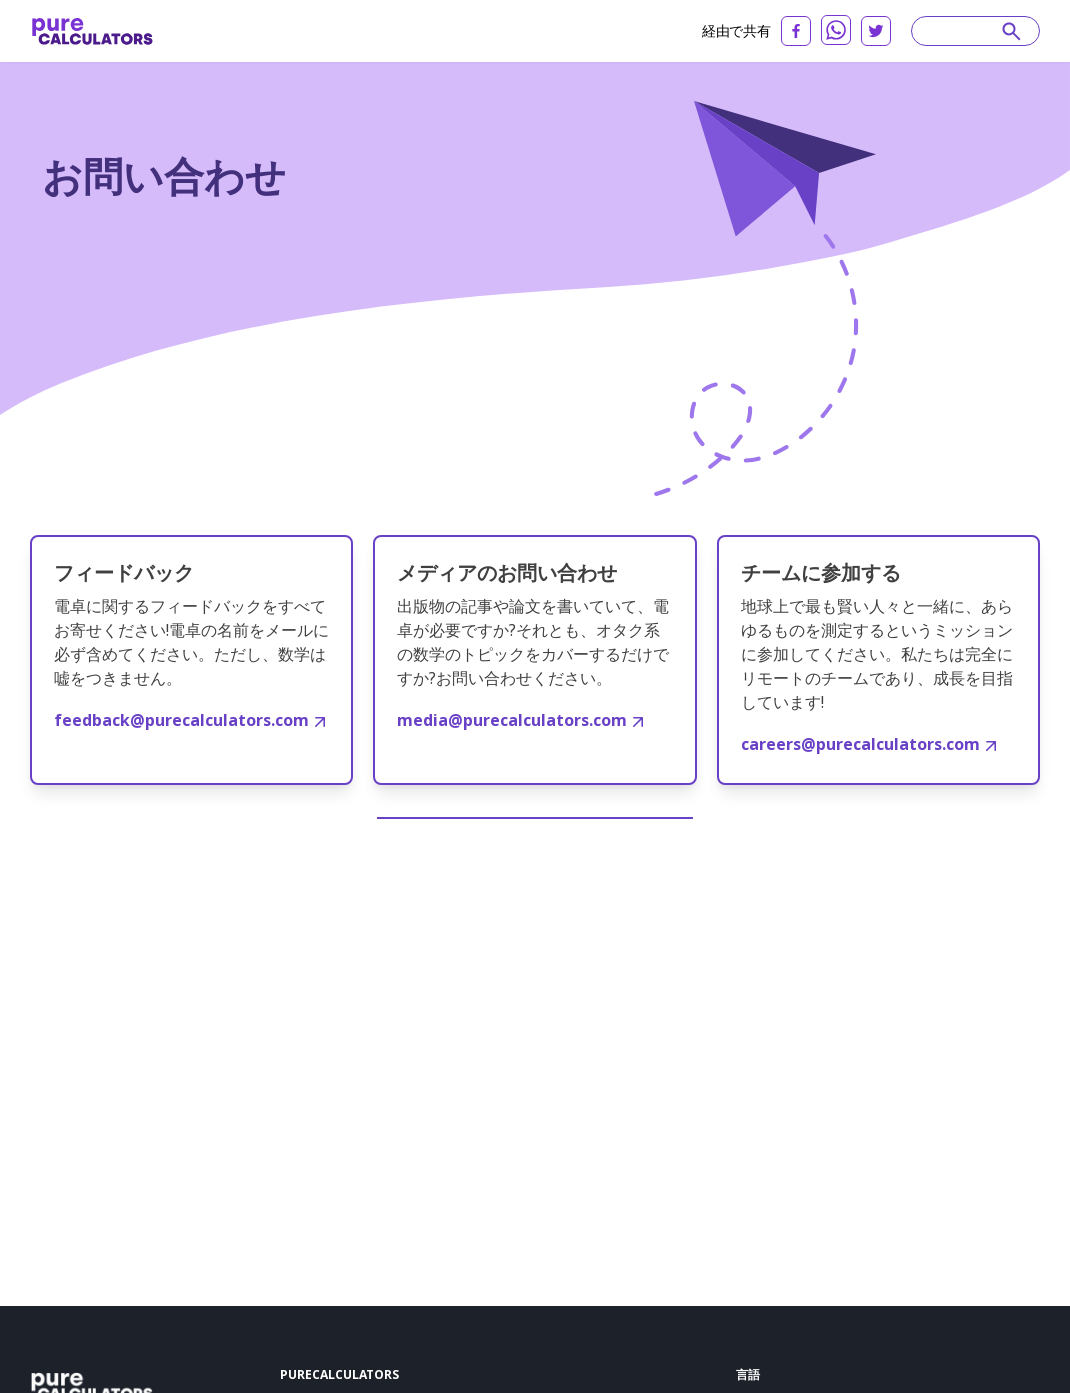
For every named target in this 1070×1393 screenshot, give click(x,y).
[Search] (966, 31)
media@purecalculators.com (520, 720)
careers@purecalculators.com (868, 744)
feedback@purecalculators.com (189, 720)
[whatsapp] (836, 30)
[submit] (1011, 31)
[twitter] (876, 31)
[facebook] (796, 31)
